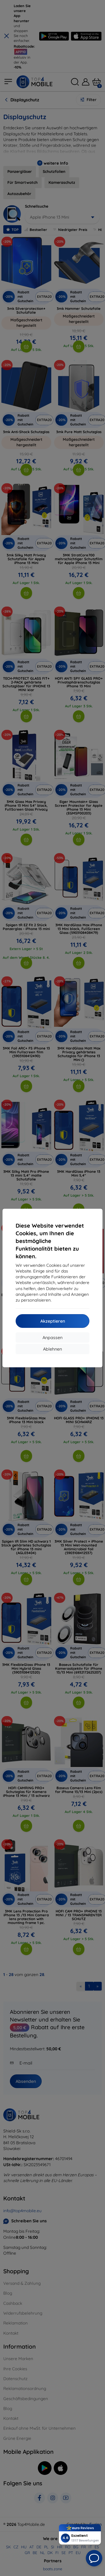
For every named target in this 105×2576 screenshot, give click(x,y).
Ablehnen (52, 1349)
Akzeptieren (52, 1321)
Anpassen (52, 1337)
